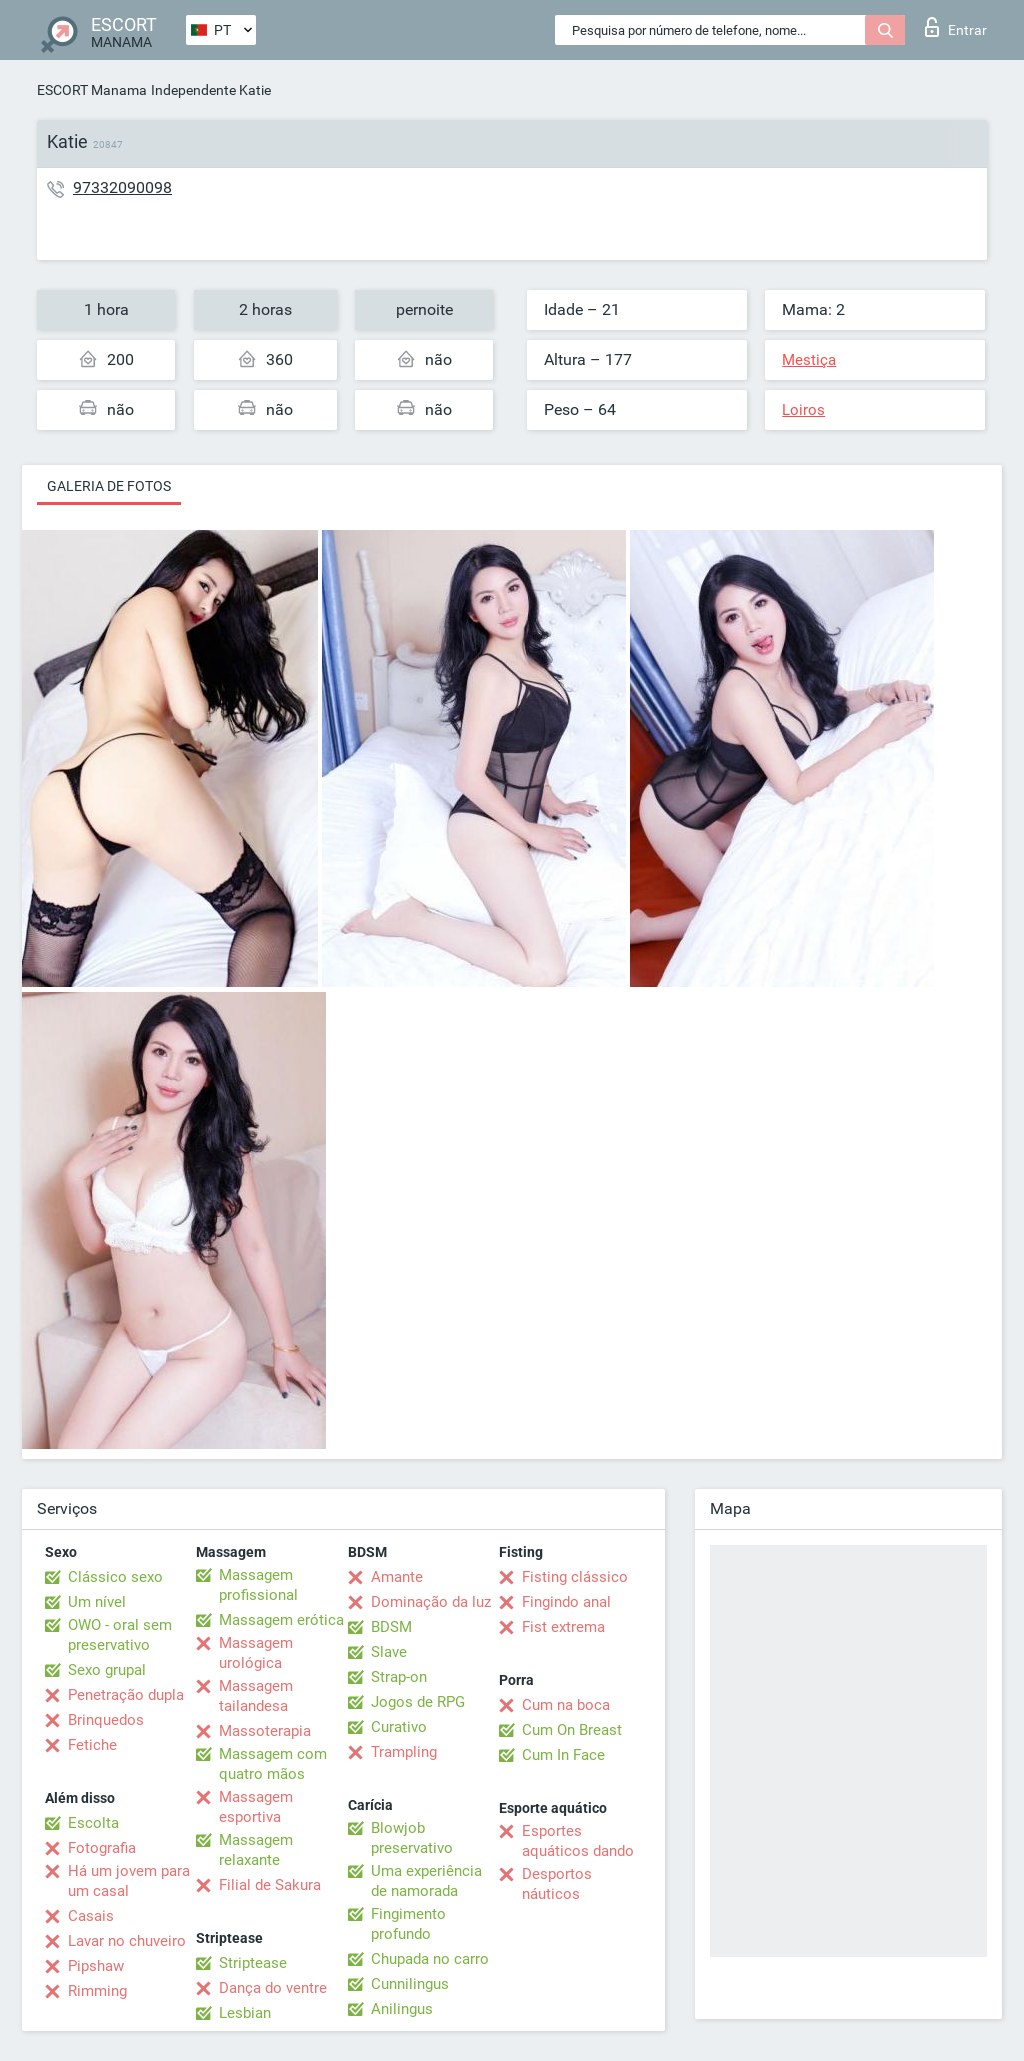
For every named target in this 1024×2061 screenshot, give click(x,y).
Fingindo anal (566, 1602)
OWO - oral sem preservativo (120, 1635)
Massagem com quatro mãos (273, 1764)
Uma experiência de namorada (426, 1881)
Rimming (97, 1991)
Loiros (803, 410)
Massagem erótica (281, 1620)
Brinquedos (106, 1720)
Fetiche (92, 1745)
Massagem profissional (258, 1585)
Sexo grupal (107, 1670)
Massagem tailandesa (256, 1696)
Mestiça (809, 360)
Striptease (253, 1963)
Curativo (399, 1727)
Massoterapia (265, 1731)
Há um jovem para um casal (129, 1881)
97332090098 (122, 187)
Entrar (956, 27)
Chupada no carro (430, 1959)
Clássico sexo (115, 1577)
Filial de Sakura (270, 1885)
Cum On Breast (572, 1730)
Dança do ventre (273, 1988)
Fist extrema (563, 1627)
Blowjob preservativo (412, 1838)
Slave (389, 1652)
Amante (397, 1577)
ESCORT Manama (92, 90)
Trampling (404, 1752)
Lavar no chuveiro (127, 1941)
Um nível (97, 1602)
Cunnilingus (410, 1984)
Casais (91, 1916)
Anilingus (402, 2009)
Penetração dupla (126, 1695)
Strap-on (399, 1677)
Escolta (93, 1823)
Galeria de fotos (109, 486)
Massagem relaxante (256, 1850)
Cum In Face (563, 1755)
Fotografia (102, 1848)
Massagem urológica (256, 1653)
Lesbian (245, 2013)
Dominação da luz (431, 1602)
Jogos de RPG (418, 1702)
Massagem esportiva (256, 1807)
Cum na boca (566, 1705)
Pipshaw (96, 1966)
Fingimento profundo (408, 1924)
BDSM (391, 1627)
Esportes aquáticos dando (578, 1841)
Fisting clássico (575, 1577)
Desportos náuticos (557, 1884)
